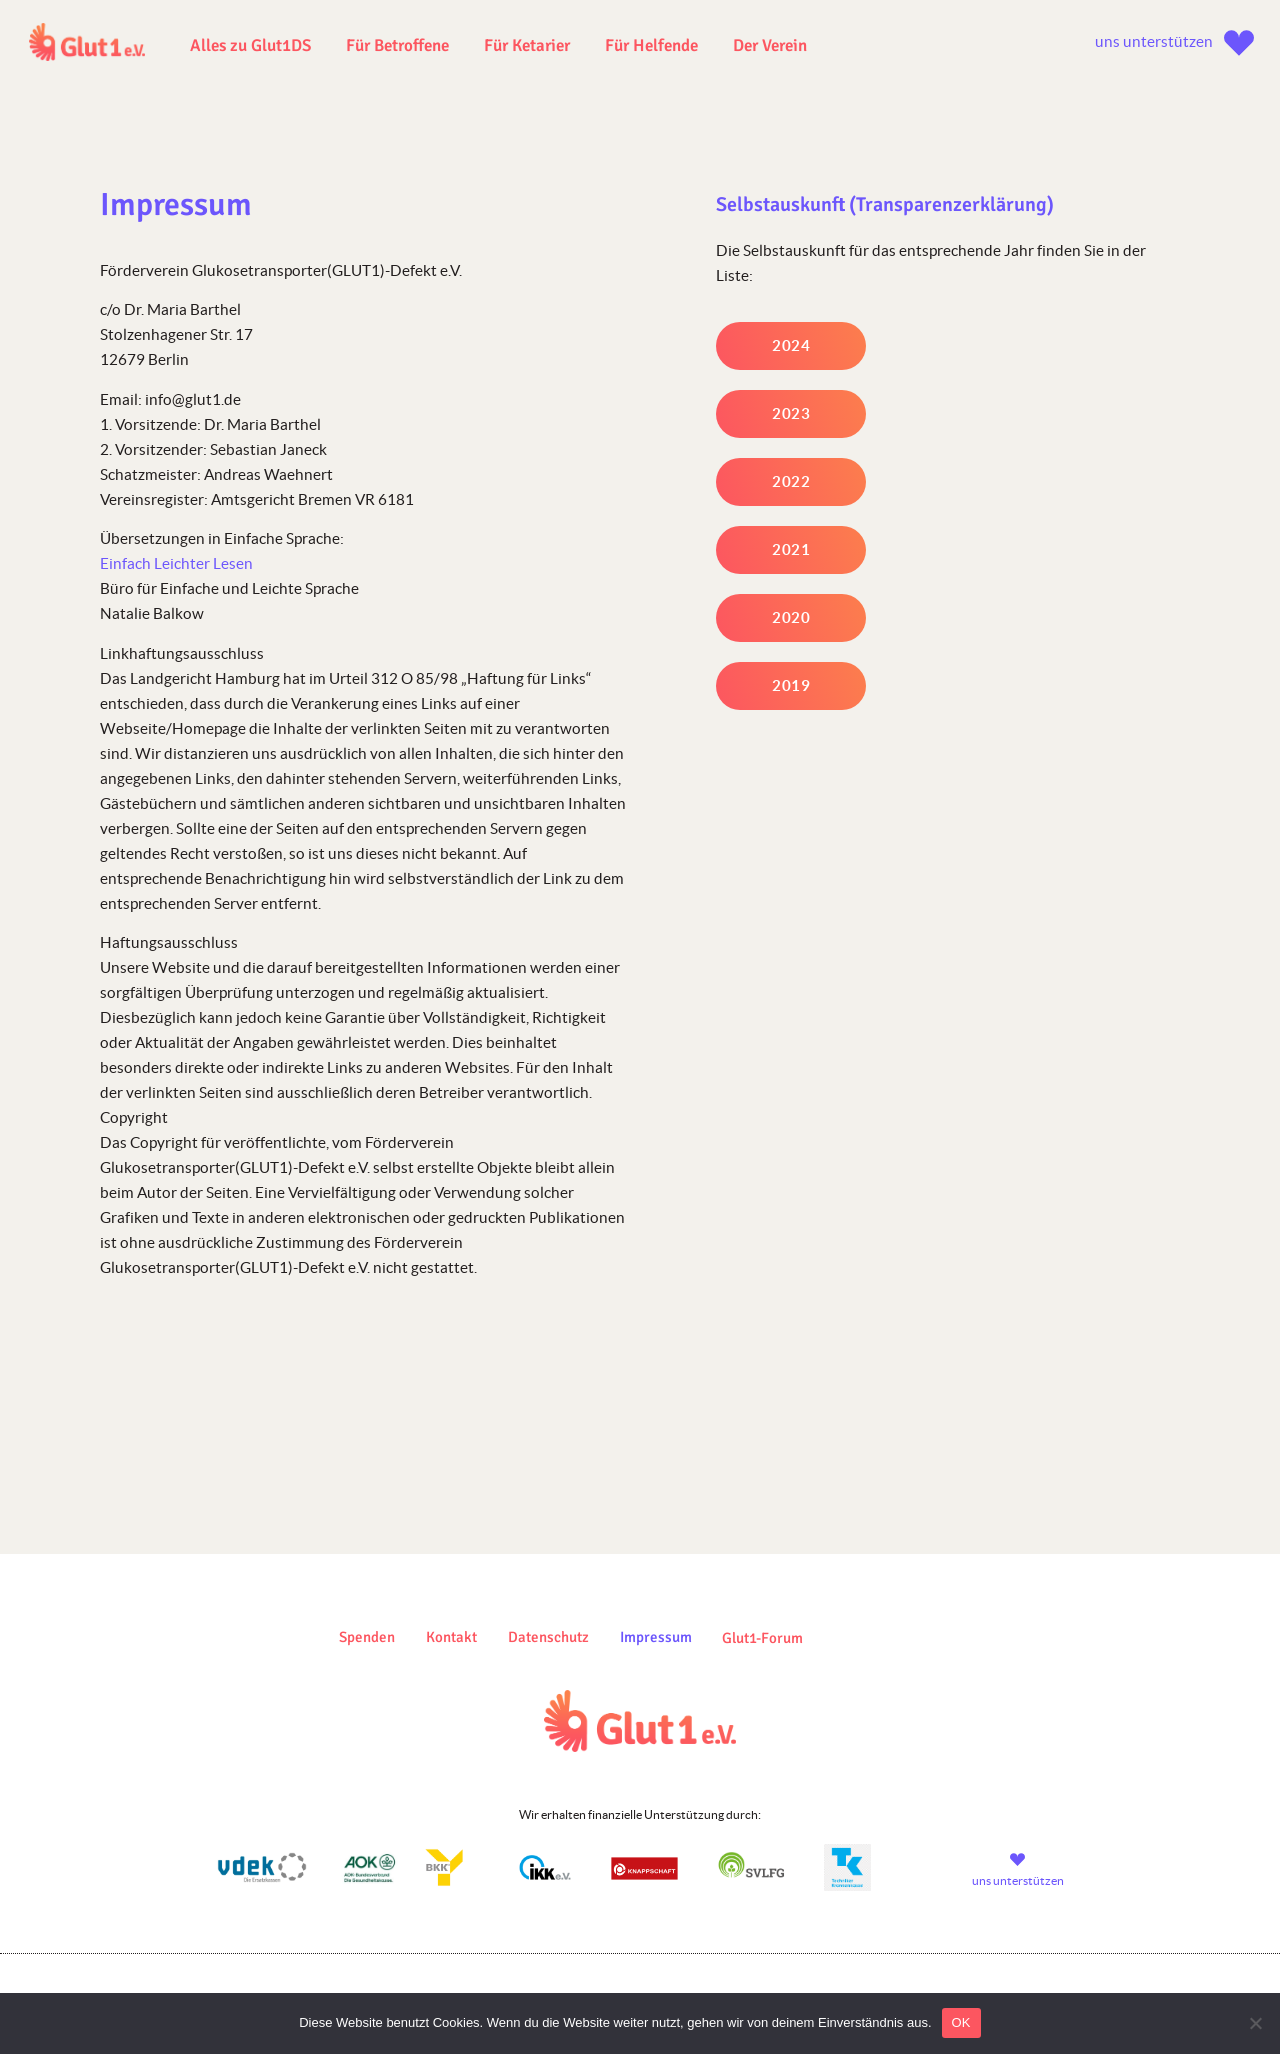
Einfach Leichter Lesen (176, 563)
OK (961, 2022)
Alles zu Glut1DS (250, 45)
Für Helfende (651, 45)
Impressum (656, 1637)
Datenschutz (548, 1637)
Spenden (367, 1637)
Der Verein (770, 45)
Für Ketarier (527, 45)
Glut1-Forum (762, 1638)
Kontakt (451, 1637)
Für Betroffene (397, 45)
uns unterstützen (1154, 41)
